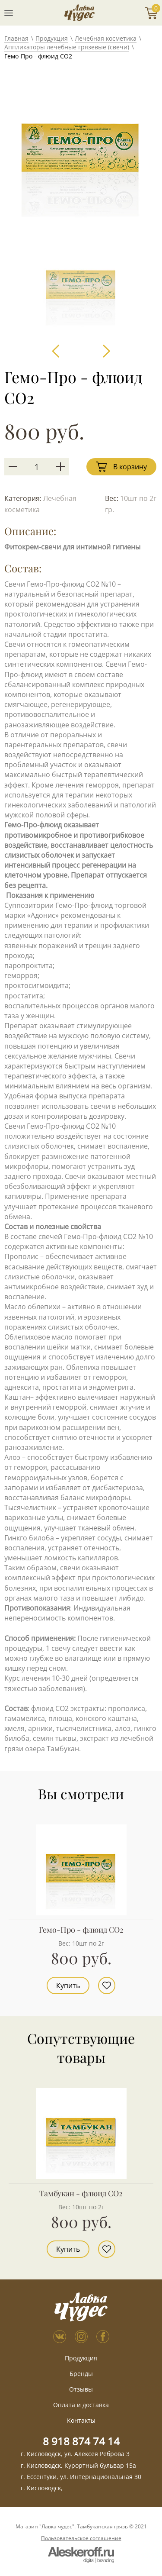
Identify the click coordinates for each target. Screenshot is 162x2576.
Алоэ (13, 1457)
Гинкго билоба (29, 1538)
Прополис (22, 1256)
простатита (23, 996)
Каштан (17, 1397)
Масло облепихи (32, 1306)
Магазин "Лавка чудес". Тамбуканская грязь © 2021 (81, 2527)
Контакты (81, 2420)
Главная (16, 38)
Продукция (51, 38)
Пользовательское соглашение (81, 2538)
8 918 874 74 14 (81, 2441)
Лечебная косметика (106, 38)
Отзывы (81, 2389)
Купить (68, 1985)
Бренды (81, 2373)
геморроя (21, 975)
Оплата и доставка (81, 2405)
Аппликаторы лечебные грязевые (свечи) (66, 47)
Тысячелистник (31, 1507)
